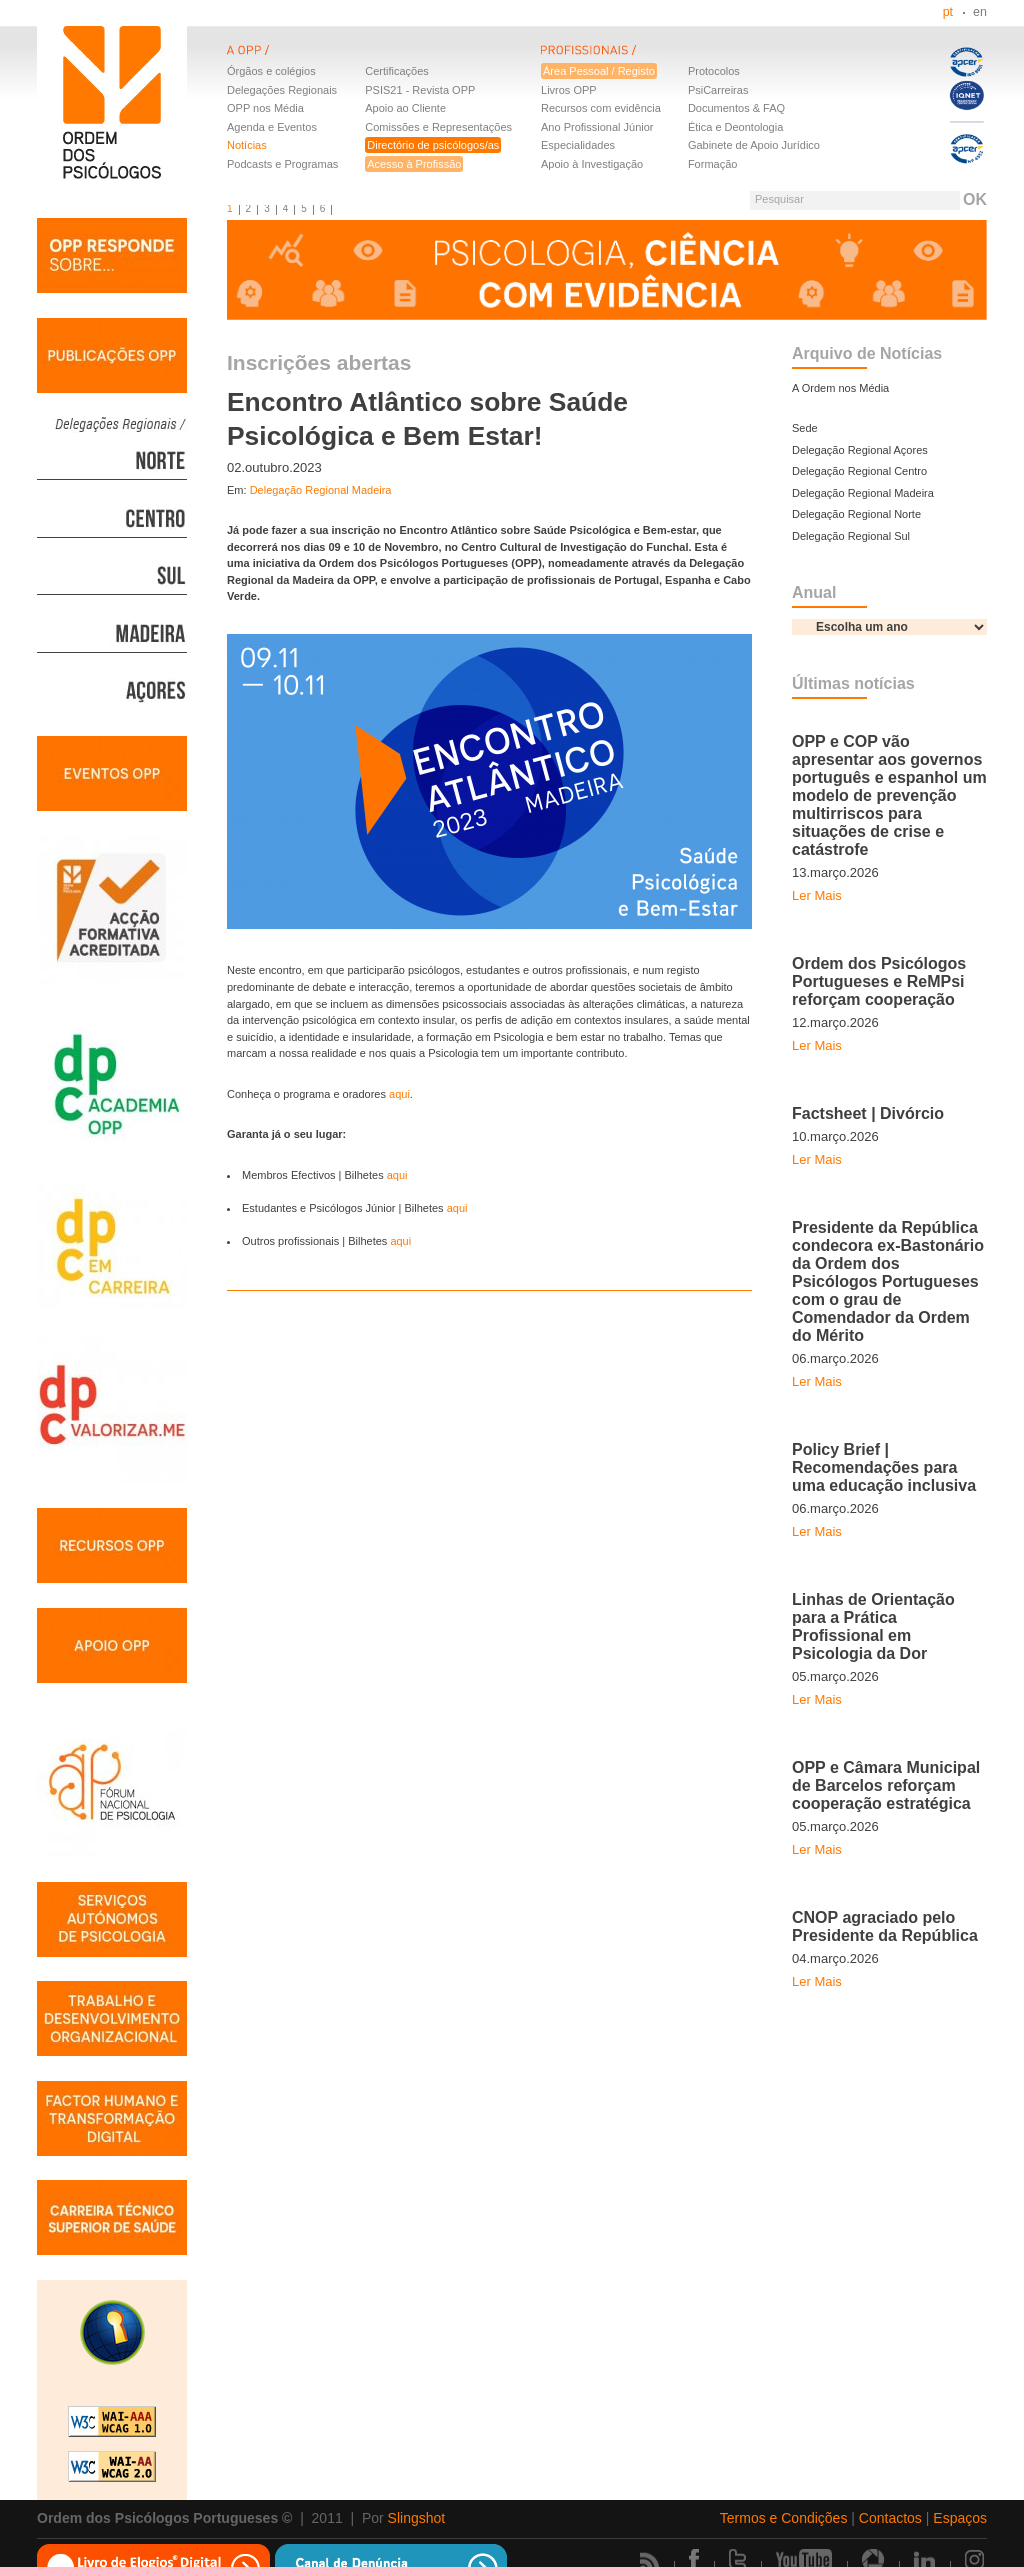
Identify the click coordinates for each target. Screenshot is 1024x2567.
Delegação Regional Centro (859, 471)
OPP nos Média (265, 108)
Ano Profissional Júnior (597, 127)
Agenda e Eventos (272, 127)
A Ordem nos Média (840, 388)
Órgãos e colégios (271, 71)
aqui (399, 1094)
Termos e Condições (784, 2518)
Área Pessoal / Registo (599, 71)
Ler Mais (817, 895)
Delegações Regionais (282, 90)
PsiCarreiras (718, 90)
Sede (805, 428)
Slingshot (417, 2518)
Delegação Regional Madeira (321, 490)
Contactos (890, 2518)
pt (948, 12)
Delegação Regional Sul (851, 536)
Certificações (397, 71)
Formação (713, 164)
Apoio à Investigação (592, 164)
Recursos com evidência (601, 108)
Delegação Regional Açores (860, 450)
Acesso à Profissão (414, 164)
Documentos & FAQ (736, 108)
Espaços (960, 2518)
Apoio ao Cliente (405, 108)
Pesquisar (779, 199)
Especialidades (578, 145)
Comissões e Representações (438, 127)
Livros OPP (569, 90)
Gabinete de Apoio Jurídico (754, 145)
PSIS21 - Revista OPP (420, 90)
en (980, 12)
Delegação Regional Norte (856, 514)
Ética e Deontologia (735, 127)
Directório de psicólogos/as (433, 145)
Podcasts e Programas (282, 164)
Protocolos (714, 71)
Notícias (247, 145)
